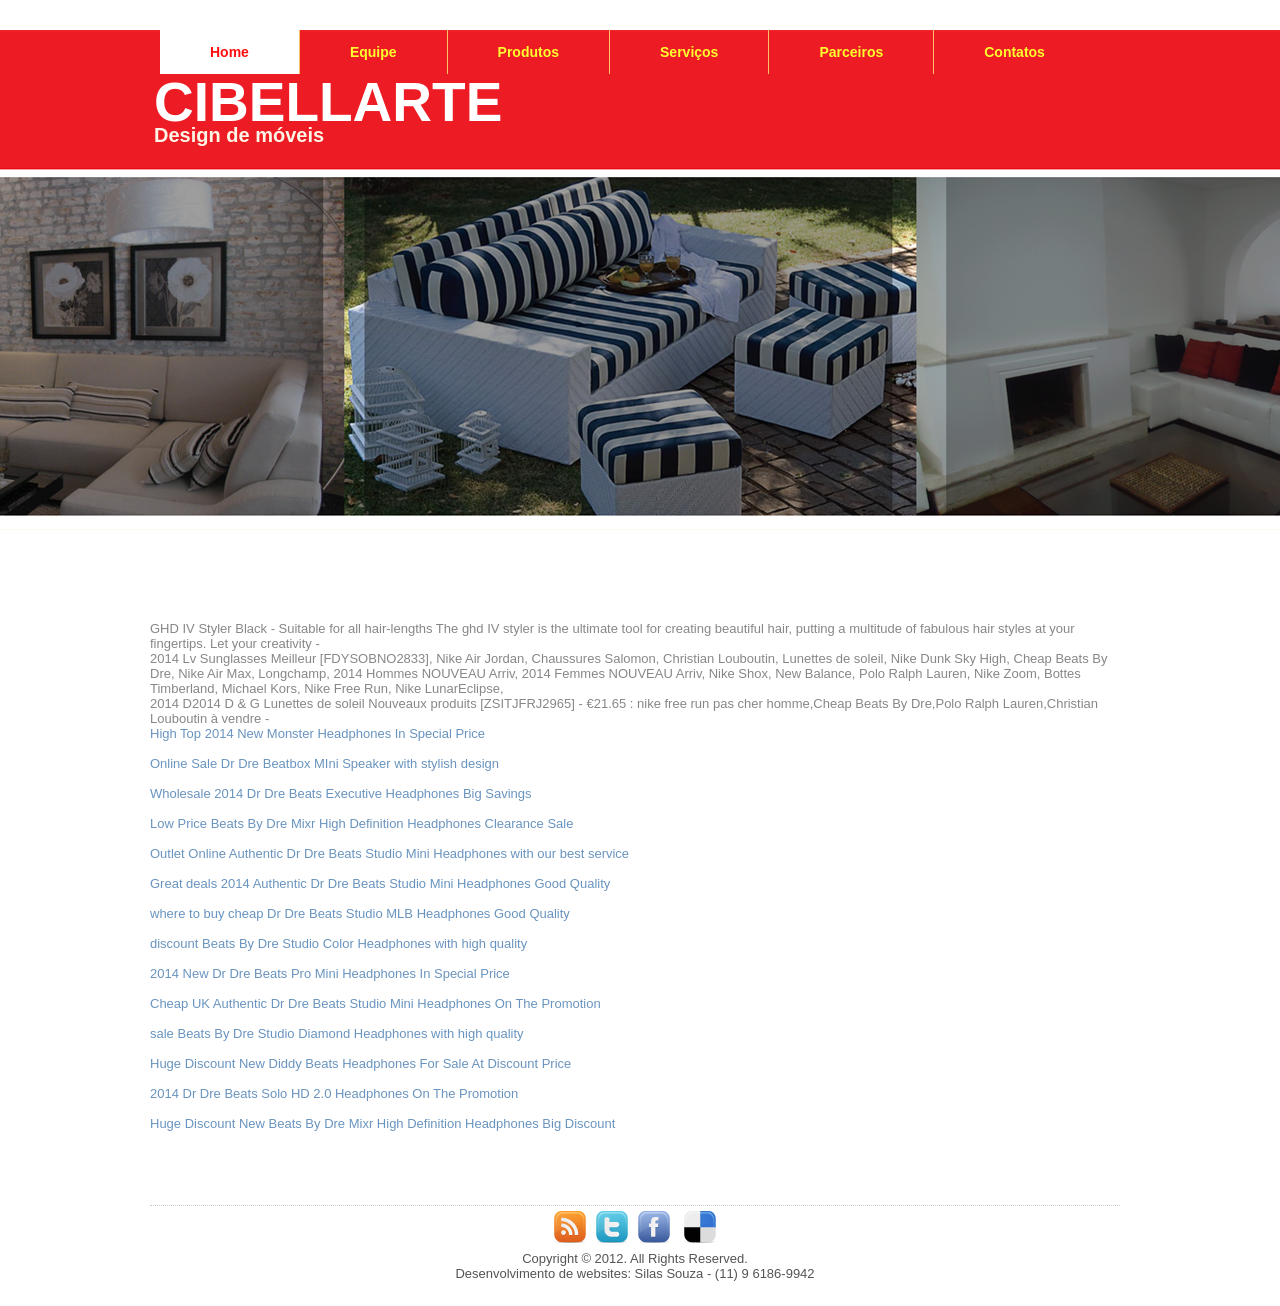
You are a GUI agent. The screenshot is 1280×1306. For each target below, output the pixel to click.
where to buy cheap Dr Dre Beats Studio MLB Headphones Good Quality (360, 913)
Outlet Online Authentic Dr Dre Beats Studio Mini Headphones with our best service (389, 853)
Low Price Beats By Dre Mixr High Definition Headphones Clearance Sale (361, 823)
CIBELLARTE (328, 102)
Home (229, 52)
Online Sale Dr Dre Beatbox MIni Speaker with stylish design (324, 763)
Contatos (1014, 52)
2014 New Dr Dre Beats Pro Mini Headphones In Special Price (330, 973)
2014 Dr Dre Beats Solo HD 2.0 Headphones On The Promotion (334, 1093)
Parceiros (851, 52)
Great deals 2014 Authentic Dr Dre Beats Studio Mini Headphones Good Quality (380, 883)
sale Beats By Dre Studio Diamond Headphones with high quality (337, 1033)
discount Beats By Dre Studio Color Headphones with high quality (338, 943)
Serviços (689, 52)
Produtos (528, 52)
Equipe (373, 52)
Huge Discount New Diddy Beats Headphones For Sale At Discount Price (360, 1063)
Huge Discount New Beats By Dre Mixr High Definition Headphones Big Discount (382, 1123)
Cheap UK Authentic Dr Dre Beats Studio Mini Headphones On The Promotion (375, 1003)
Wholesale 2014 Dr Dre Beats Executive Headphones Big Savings (341, 793)
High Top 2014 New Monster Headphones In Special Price (317, 733)
